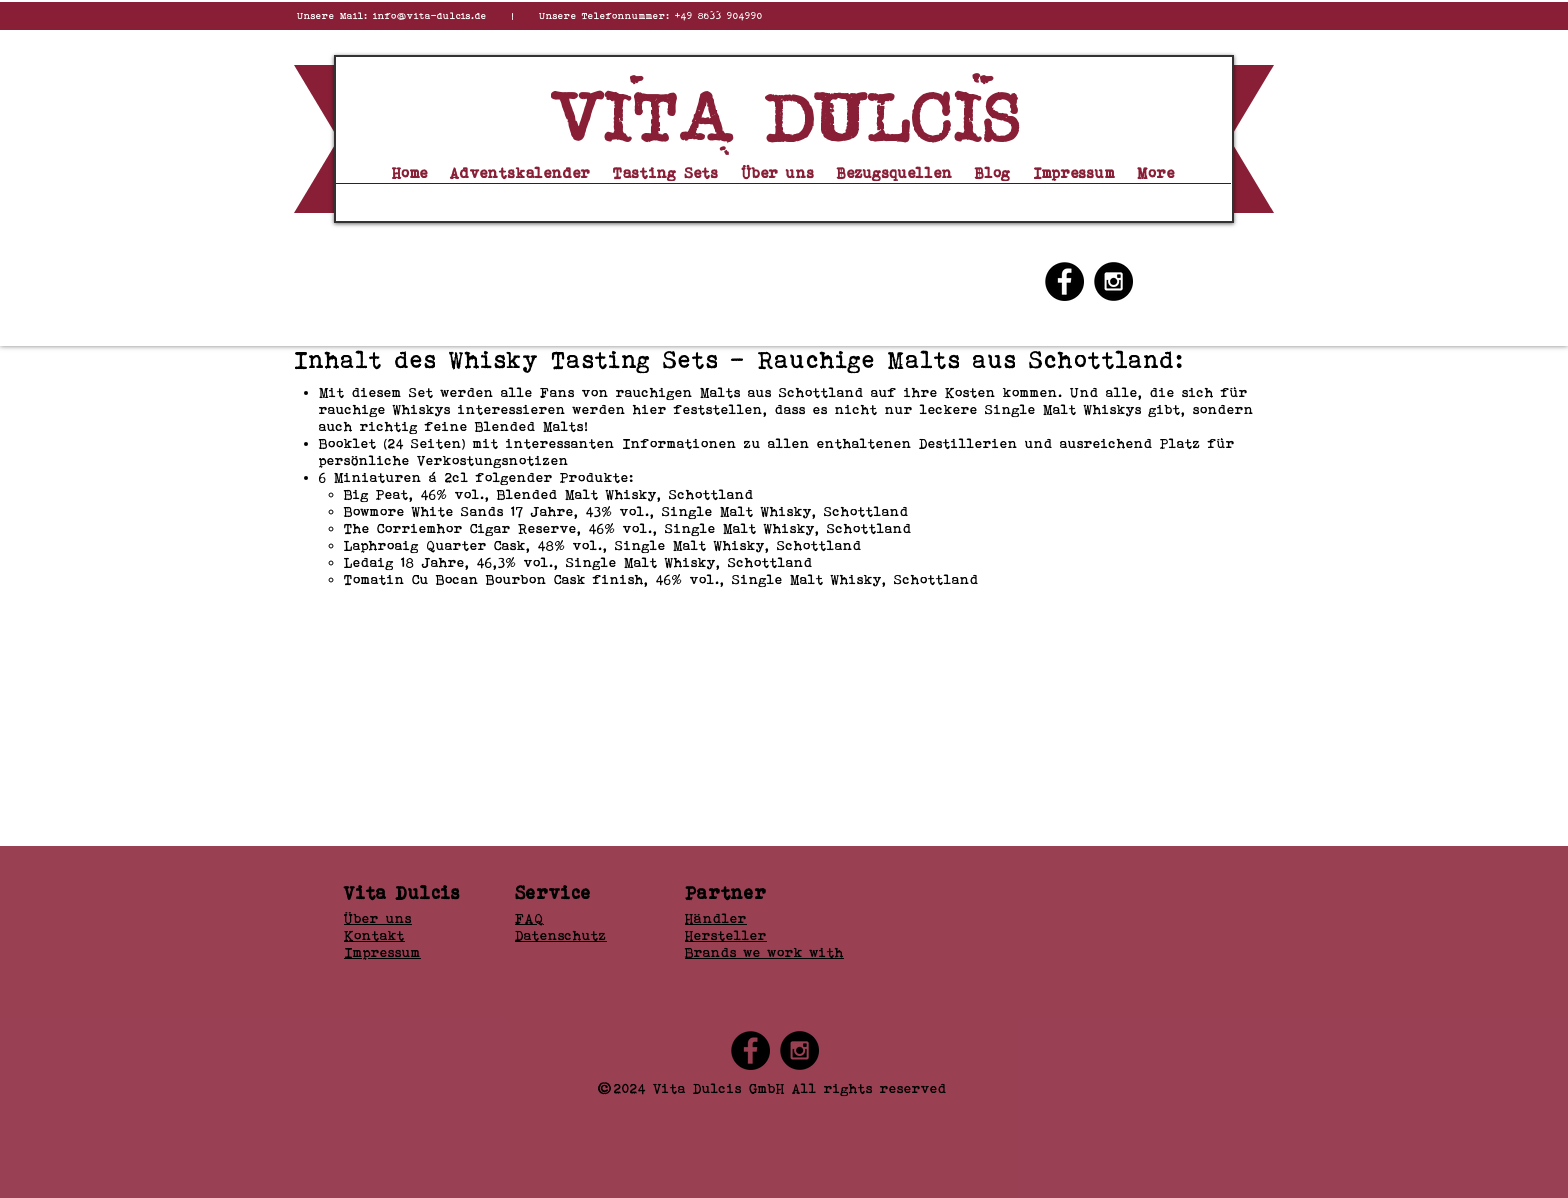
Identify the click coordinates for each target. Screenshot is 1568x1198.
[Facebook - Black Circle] (1064, 281)
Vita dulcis (784, 119)
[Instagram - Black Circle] (1113, 281)
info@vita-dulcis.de (430, 15)
